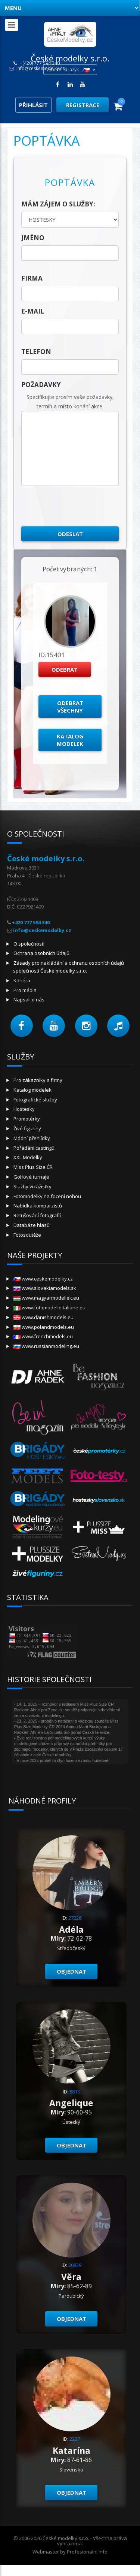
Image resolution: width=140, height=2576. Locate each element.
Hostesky (24, 1109)
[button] (21, 1026)
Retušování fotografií (37, 1215)
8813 (74, 2091)
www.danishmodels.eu (43, 1317)
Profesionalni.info (87, 2551)
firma (32, 278)
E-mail (32, 311)
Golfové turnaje (31, 1176)
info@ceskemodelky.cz (40, 68)
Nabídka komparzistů (37, 1205)
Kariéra (21, 980)
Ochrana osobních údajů (41, 953)
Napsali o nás (28, 999)
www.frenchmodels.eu (43, 1336)
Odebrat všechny (70, 706)
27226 (74, 1917)
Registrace (82, 105)
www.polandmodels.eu (43, 1327)
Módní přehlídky (31, 1138)
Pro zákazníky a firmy (37, 1080)
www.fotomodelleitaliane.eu (49, 1307)
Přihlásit (33, 105)
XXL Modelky (27, 1157)
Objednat (71, 1971)
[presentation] (78, 506)
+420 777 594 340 (31, 922)
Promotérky (26, 1118)
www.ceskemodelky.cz (43, 1278)
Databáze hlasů (31, 1225)
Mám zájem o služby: (58, 204)
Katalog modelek (70, 739)
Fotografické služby (35, 1099)
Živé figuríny (27, 1128)
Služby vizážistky (32, 1186)
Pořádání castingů (34, 1148)
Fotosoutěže (27, 1234)
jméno (32, 237)
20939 (74, 2265)
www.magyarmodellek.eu (46, 1297)
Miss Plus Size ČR (33, 1167)
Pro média (25, 990)
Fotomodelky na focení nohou (47, 1196)
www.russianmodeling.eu (46, 1346)
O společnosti (28, 943)
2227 (74, 2439)
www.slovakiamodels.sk (44, 1288)
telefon (36, 351)
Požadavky (41, 384)
